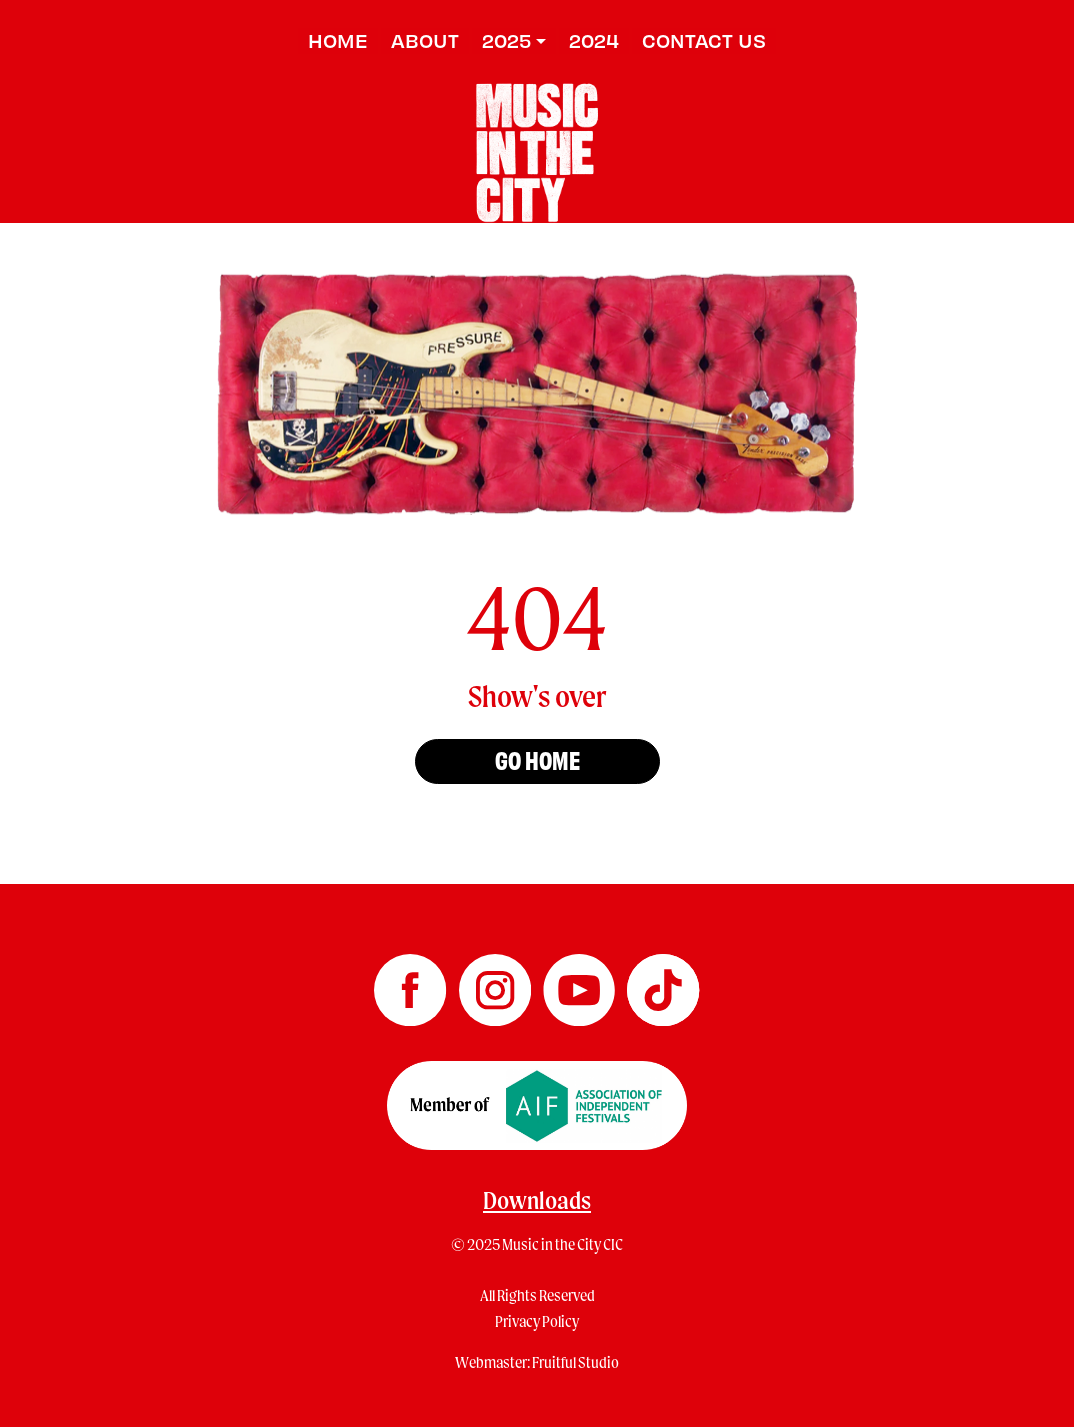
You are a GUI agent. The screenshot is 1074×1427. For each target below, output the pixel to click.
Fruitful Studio (575, 1362)
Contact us (704, 40)
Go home (537, 759)
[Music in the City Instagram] (496, 983)
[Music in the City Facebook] (411, 983)
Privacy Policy (537, 1321)
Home (338, 40)
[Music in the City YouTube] (580, 983)
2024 (594, 40)
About (425, 40)
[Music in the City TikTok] (663, 983)
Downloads (537, 1200)
